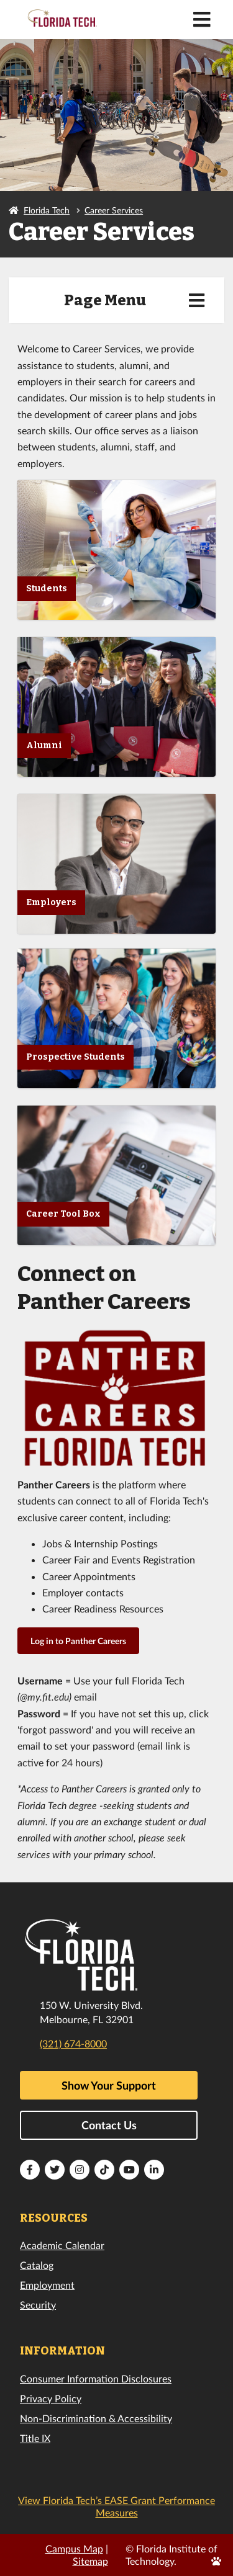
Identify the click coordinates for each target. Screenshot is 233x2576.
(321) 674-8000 (73, 2043)
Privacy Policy (50, 2398)
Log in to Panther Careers (78, 1640)
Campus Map (74, 2548)
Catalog (36, 2265)
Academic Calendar (62, 2245)
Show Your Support (109, 2085)
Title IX (35, 2438)
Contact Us (109, 2125)
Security (38, 2304)
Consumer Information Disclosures (95, 2378)
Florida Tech (47, 210)
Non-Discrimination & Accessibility (96, 2418)
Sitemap (90, 2561)
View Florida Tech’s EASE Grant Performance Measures (116, 2506)
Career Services (114, 210)
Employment (47, 2285)
